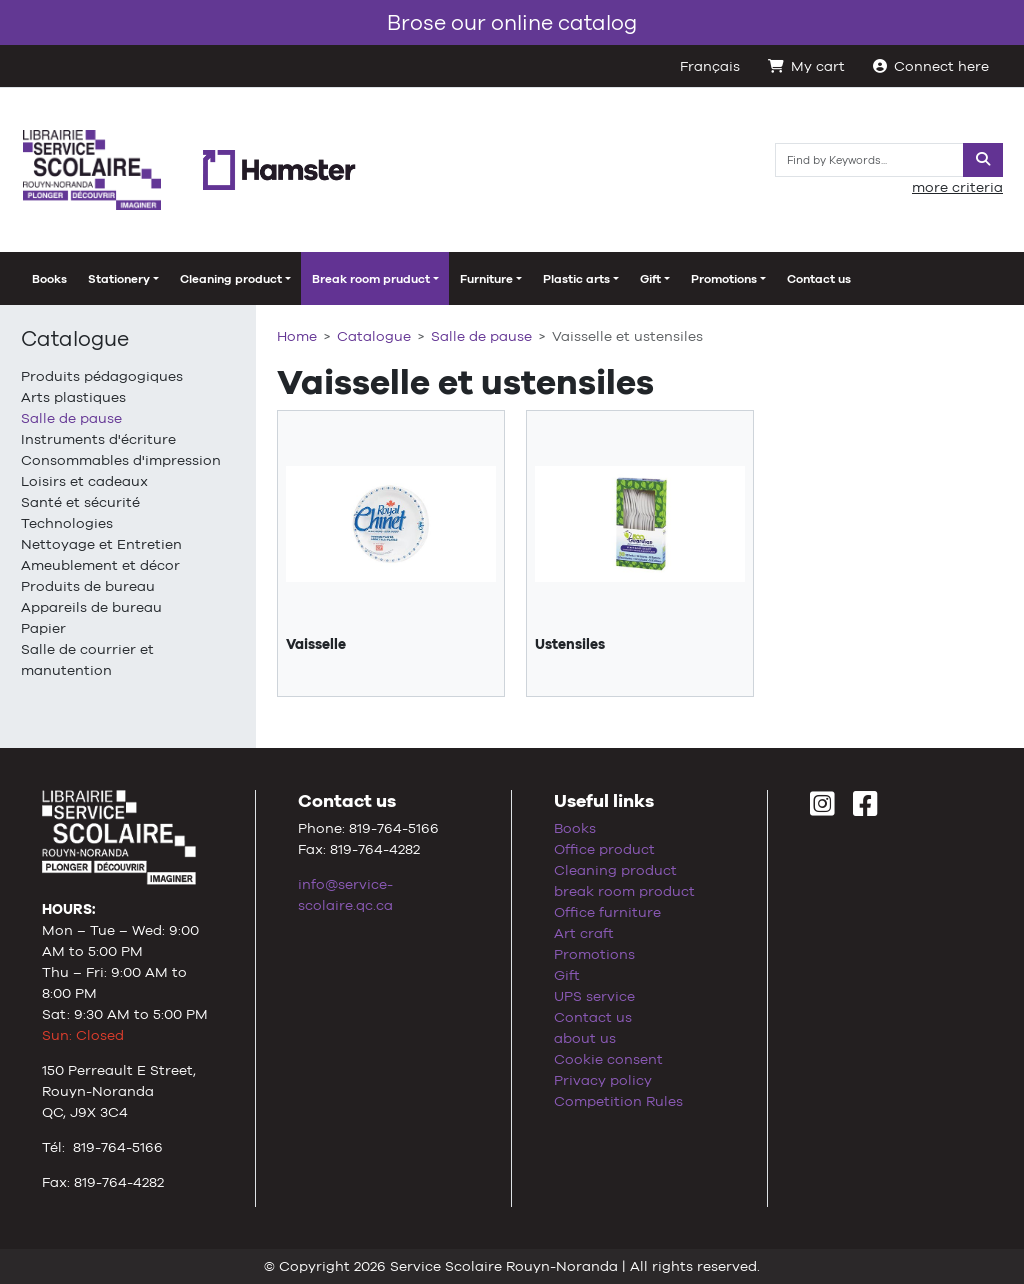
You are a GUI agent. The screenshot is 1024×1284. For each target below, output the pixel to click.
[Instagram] (822, 809)
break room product (624, 891)
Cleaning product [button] (231, 279)
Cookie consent (608, 1059)
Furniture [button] (486, 279)
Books (49, 279)
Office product (604, 849)
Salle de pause (481, 336)
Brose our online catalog (512, 22)
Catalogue (75, 338)
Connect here (931, 66)
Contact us (819, 279)
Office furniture (607, 912)
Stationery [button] (119, 279)
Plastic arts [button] (576, 279)
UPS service (594, 996)
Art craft (584, 933)
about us (585, 1038)
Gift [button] (650, 279)
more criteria (957, 187)
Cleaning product (615, 870)
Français (710, 66)
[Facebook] (865, 809)
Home (297, 336)
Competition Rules (618, 1101)
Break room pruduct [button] (371, 279)
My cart (806, 66)
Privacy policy (603, 1080)
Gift (567, 975)
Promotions (594, 954)
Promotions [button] (724, 279)
